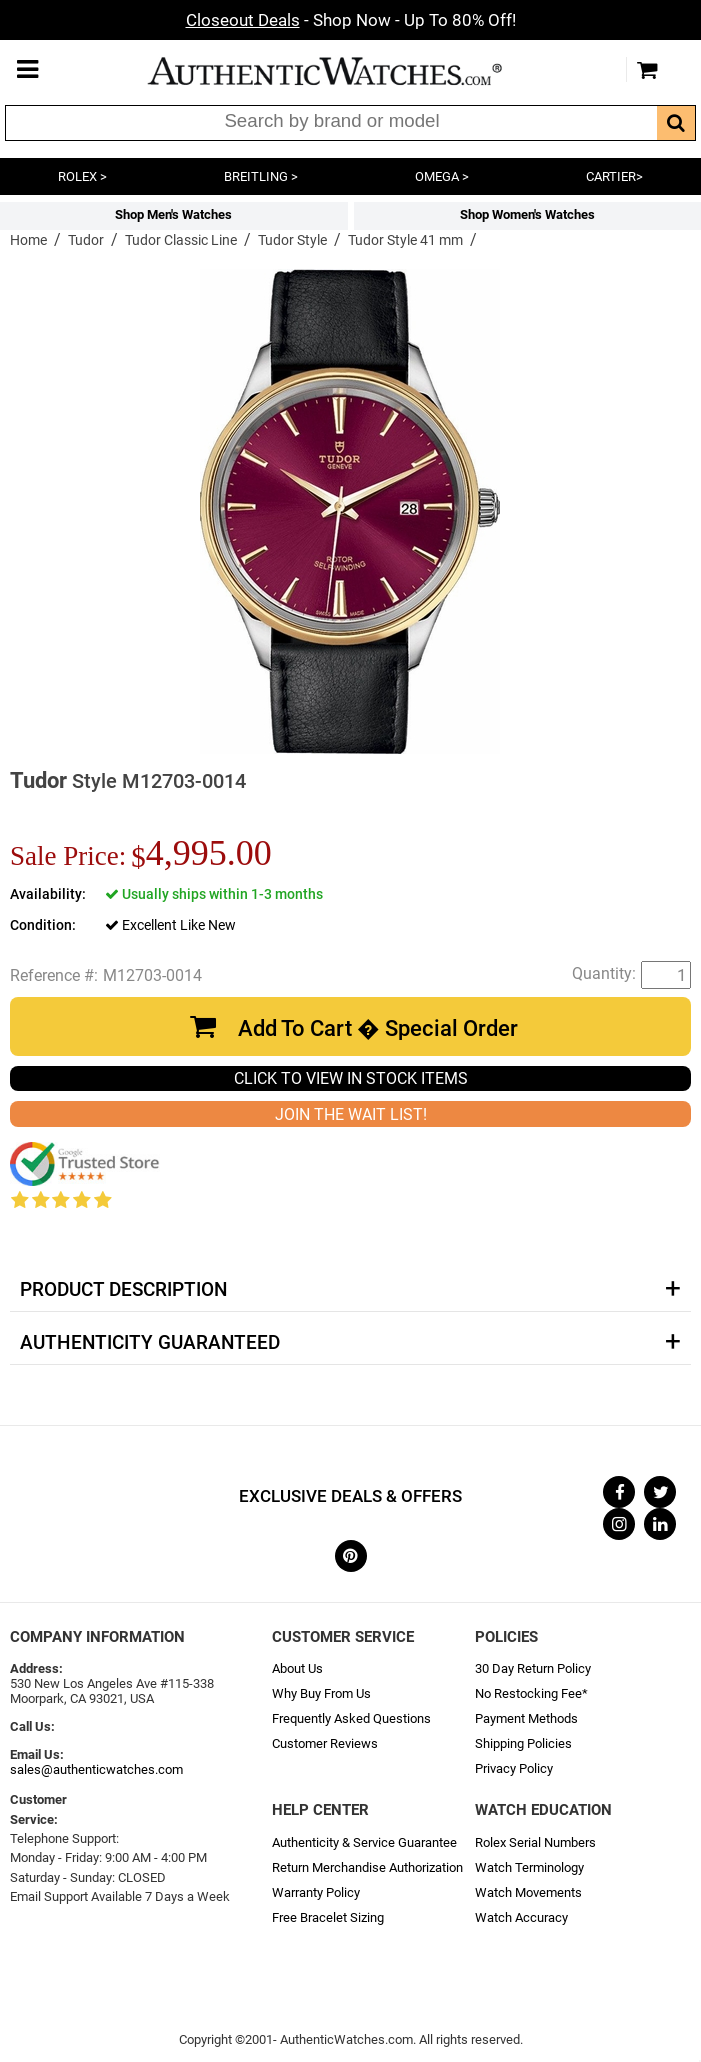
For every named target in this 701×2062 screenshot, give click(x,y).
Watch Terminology (529, 1867)
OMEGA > (442, 176)
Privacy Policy (514, 1768)
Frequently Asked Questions (351, 1718)
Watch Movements (528, 1892)
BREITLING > (261, 176)
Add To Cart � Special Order (378, 1028)
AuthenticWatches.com (346, 71)
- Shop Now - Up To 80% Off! (351, 20)
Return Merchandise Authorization (367, 1867)
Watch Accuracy (521, 1917)
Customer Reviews (325, 1743)
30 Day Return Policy (533, 1668)
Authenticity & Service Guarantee (364, 1842)
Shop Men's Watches (173, 214)
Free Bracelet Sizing (328, 1917)
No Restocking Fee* (531, 1693)
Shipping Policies (523, 1743)
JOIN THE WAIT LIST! (351, 1114)
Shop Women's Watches (527, 214)
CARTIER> (614, 176)
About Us (297, 1668)
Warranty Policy (316, 1892)
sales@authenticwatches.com (96, 1769)
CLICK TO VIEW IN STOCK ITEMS (351, 1078)
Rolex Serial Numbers (535, 1842)
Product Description (123, 1290)
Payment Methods (526, 1718)
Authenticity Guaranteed (150, 1343)
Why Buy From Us (321, 1693)
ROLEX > (82, 176)
